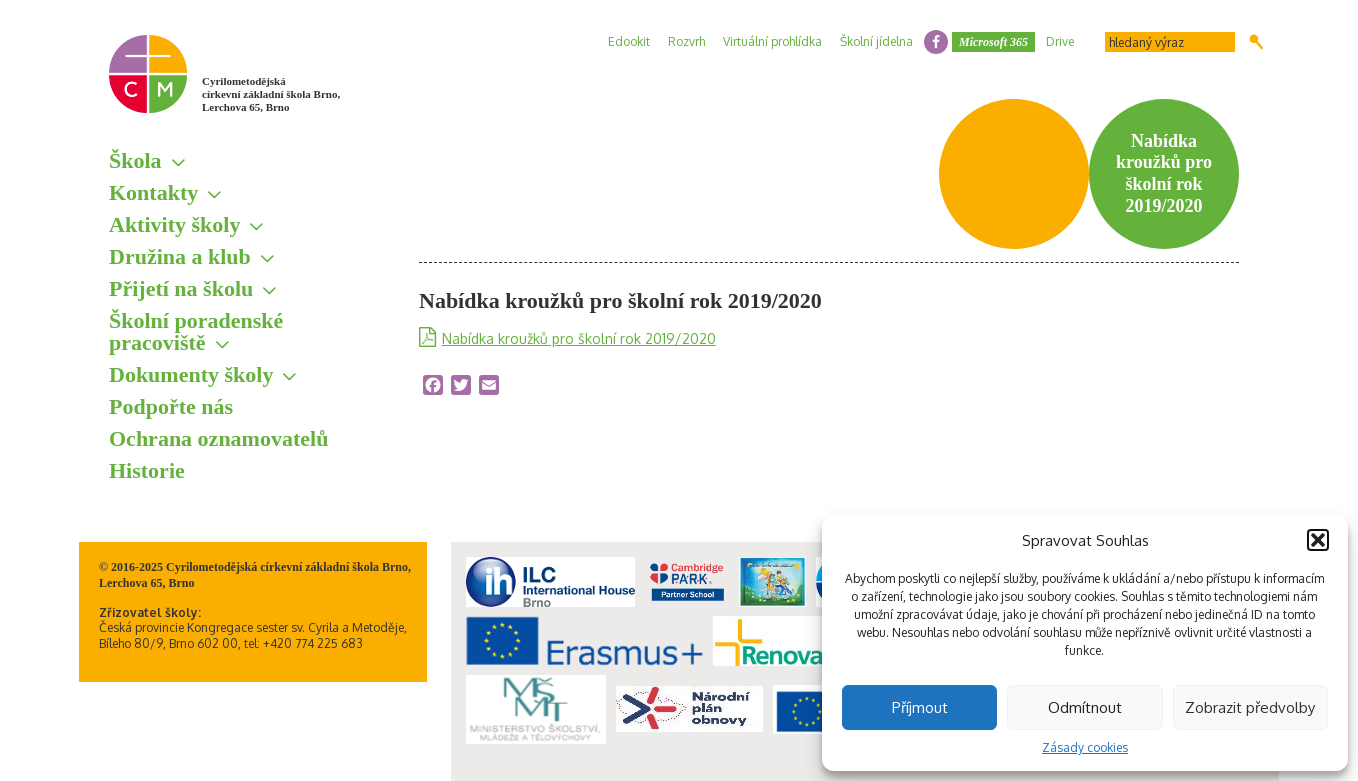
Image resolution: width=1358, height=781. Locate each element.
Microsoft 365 (993, 42)
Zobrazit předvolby (1250, 707)
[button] (1318, 540)
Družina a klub (180, 256)
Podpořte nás (171, 406)
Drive (1060, 41)
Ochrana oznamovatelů (218, 438)
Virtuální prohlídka (772, 41)
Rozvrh (686, 41)
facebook (936, 42)
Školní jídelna (876, 41)
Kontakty (153, 192)
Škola (135, 160)
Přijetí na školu (181, 288)
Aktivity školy (174, 224)
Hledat (1256, 42)
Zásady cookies (1085, 747)
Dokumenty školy (191, 374)
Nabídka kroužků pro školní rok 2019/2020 (579, 338)
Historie (147, 470)
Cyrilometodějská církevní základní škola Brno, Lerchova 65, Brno (271, 94)
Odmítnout (1085, 707)
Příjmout (920, 707)
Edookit (629, 41)
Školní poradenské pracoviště (196, 331)
